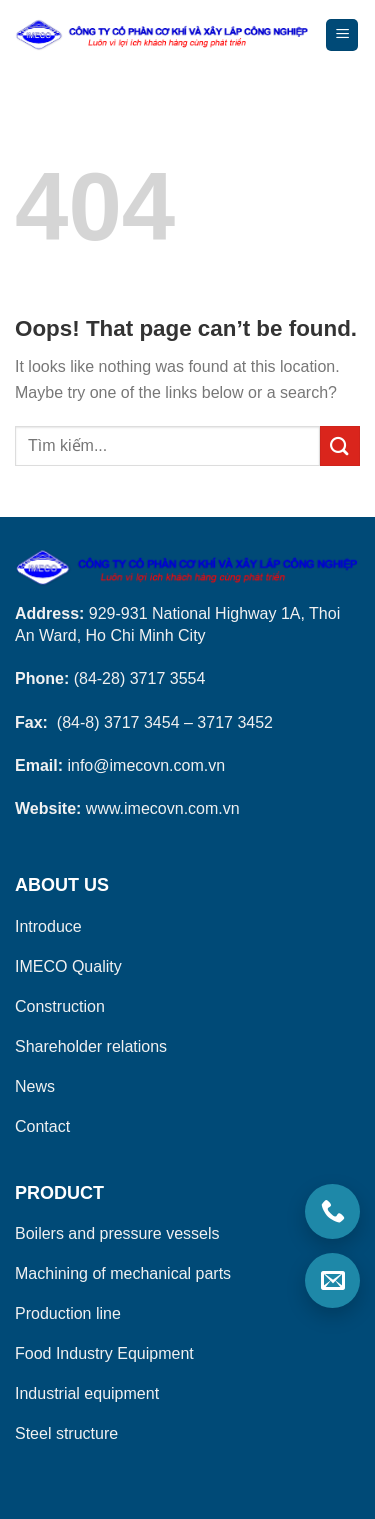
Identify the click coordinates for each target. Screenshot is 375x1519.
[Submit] (340, 445)
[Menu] (342, 35)
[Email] (332, 1280)
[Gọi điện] (332, 1211)
